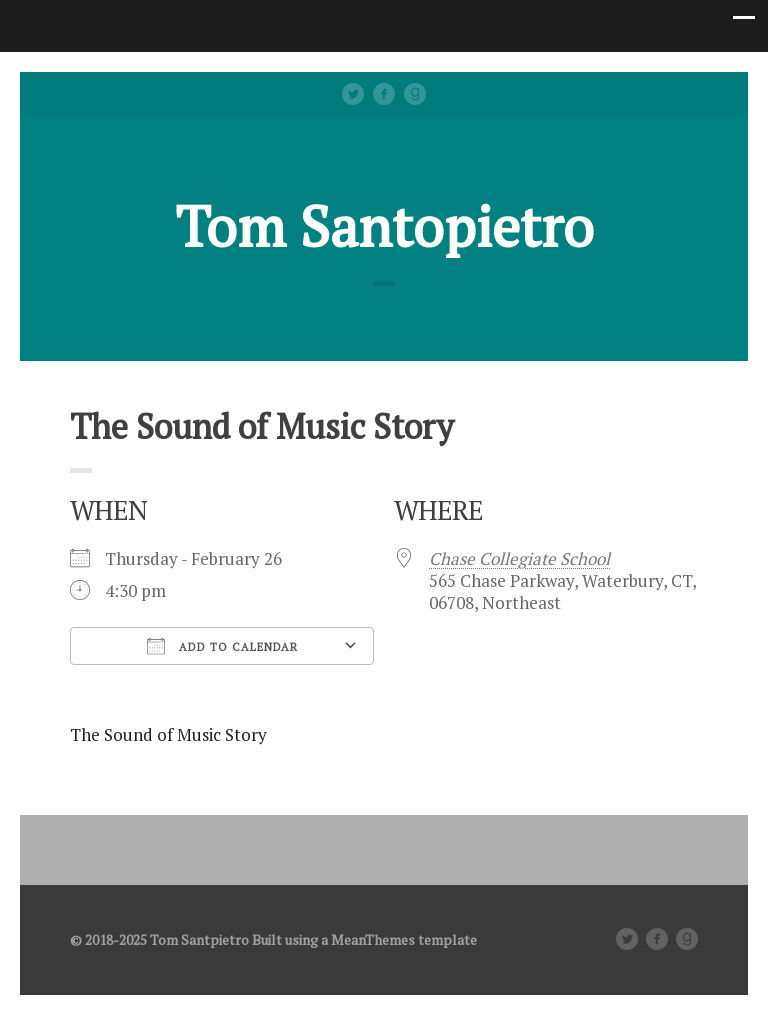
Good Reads (415, 94)
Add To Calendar (222, 646)
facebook (384, 94)
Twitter (353, 94)
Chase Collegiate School (519, 558)
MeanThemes (373, 939)
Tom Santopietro (384, 226)
